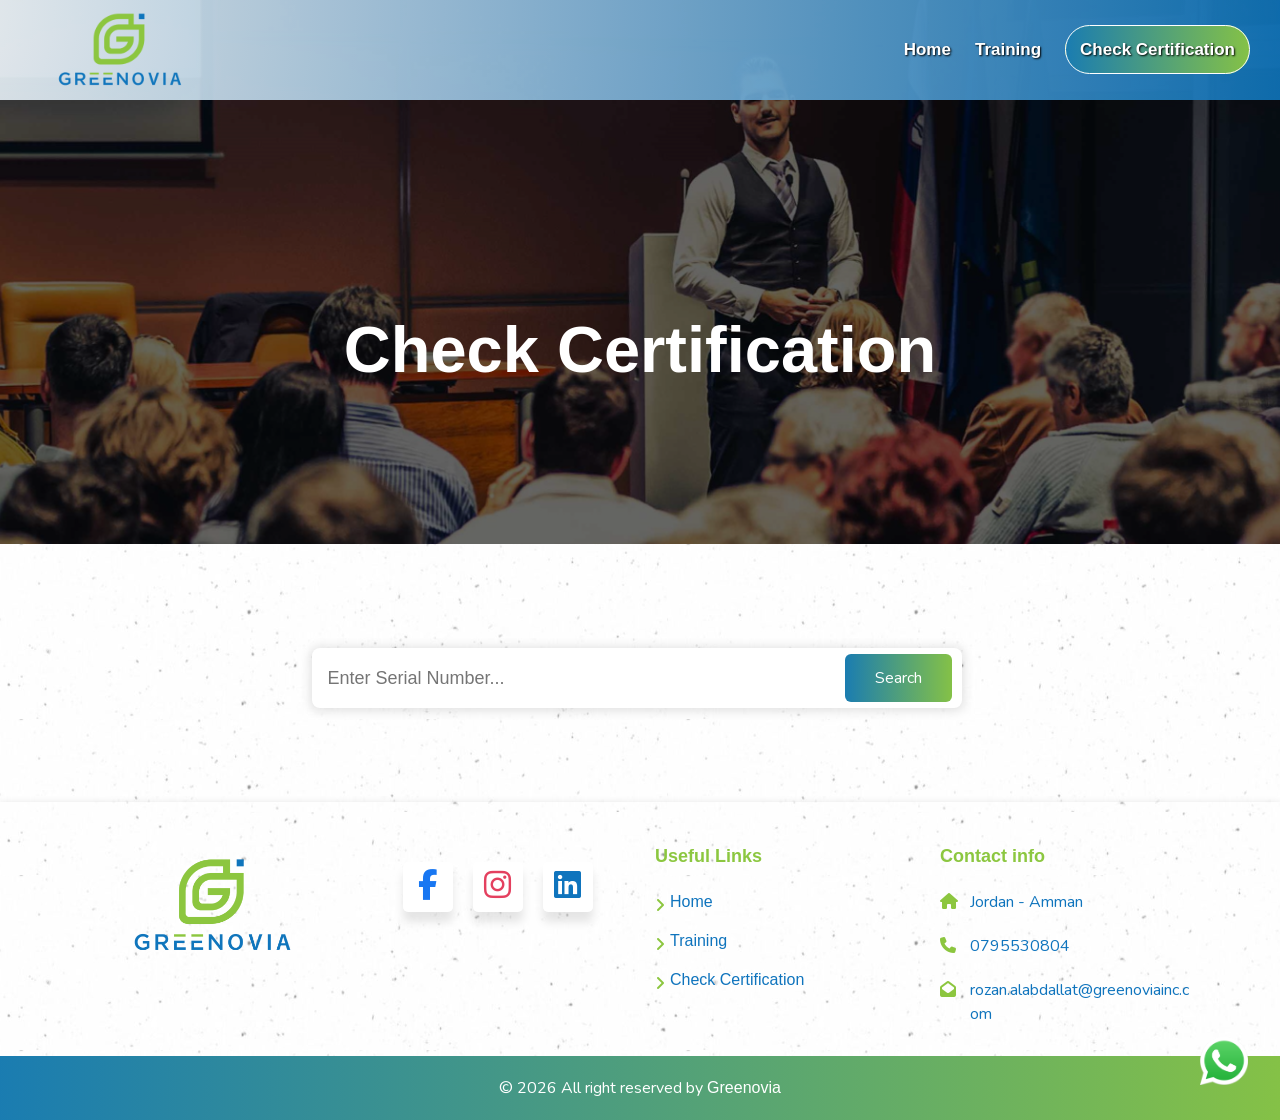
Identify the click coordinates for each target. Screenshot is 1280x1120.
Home (927, 49)
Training (1008, 49)
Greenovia (744, 1087)
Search (898, 678)
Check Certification (1157, 49)
